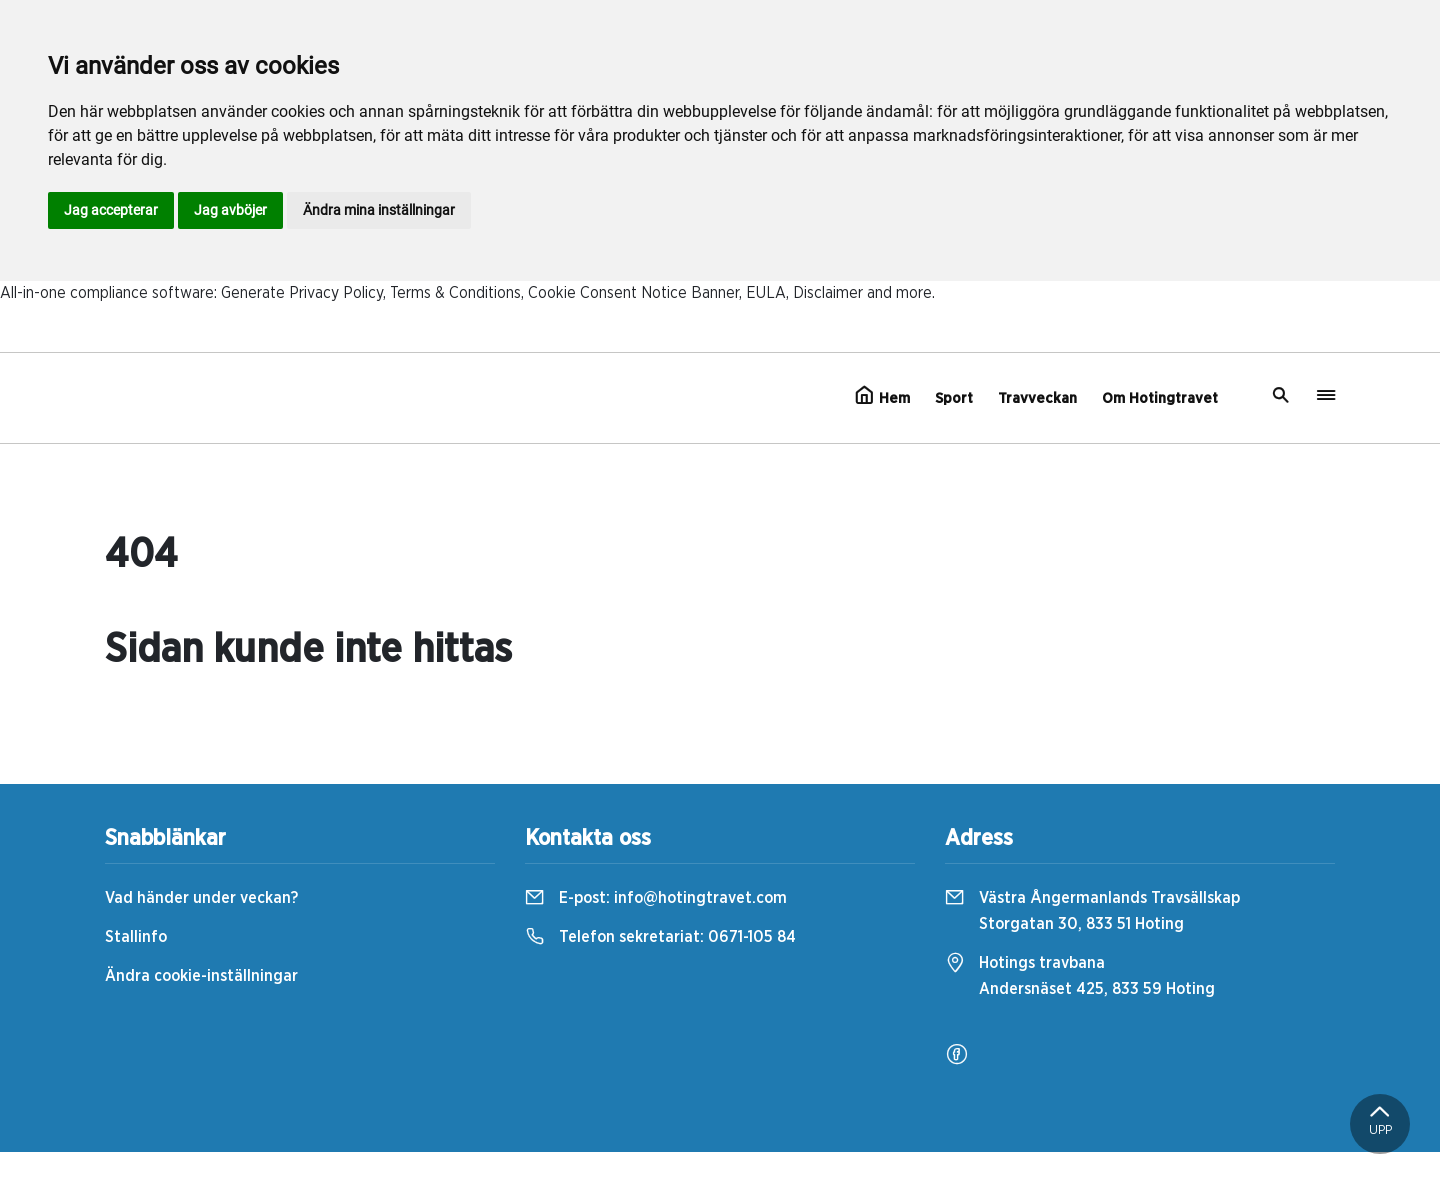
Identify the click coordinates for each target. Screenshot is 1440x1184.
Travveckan (1037, 398)
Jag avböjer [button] (230, 210)
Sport (954, 398)
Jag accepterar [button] (111, 210)
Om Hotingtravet (1160, 398)
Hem (882, 396)
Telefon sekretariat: (660, 937)
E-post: (656, 898)
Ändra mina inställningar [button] (379, 210)
